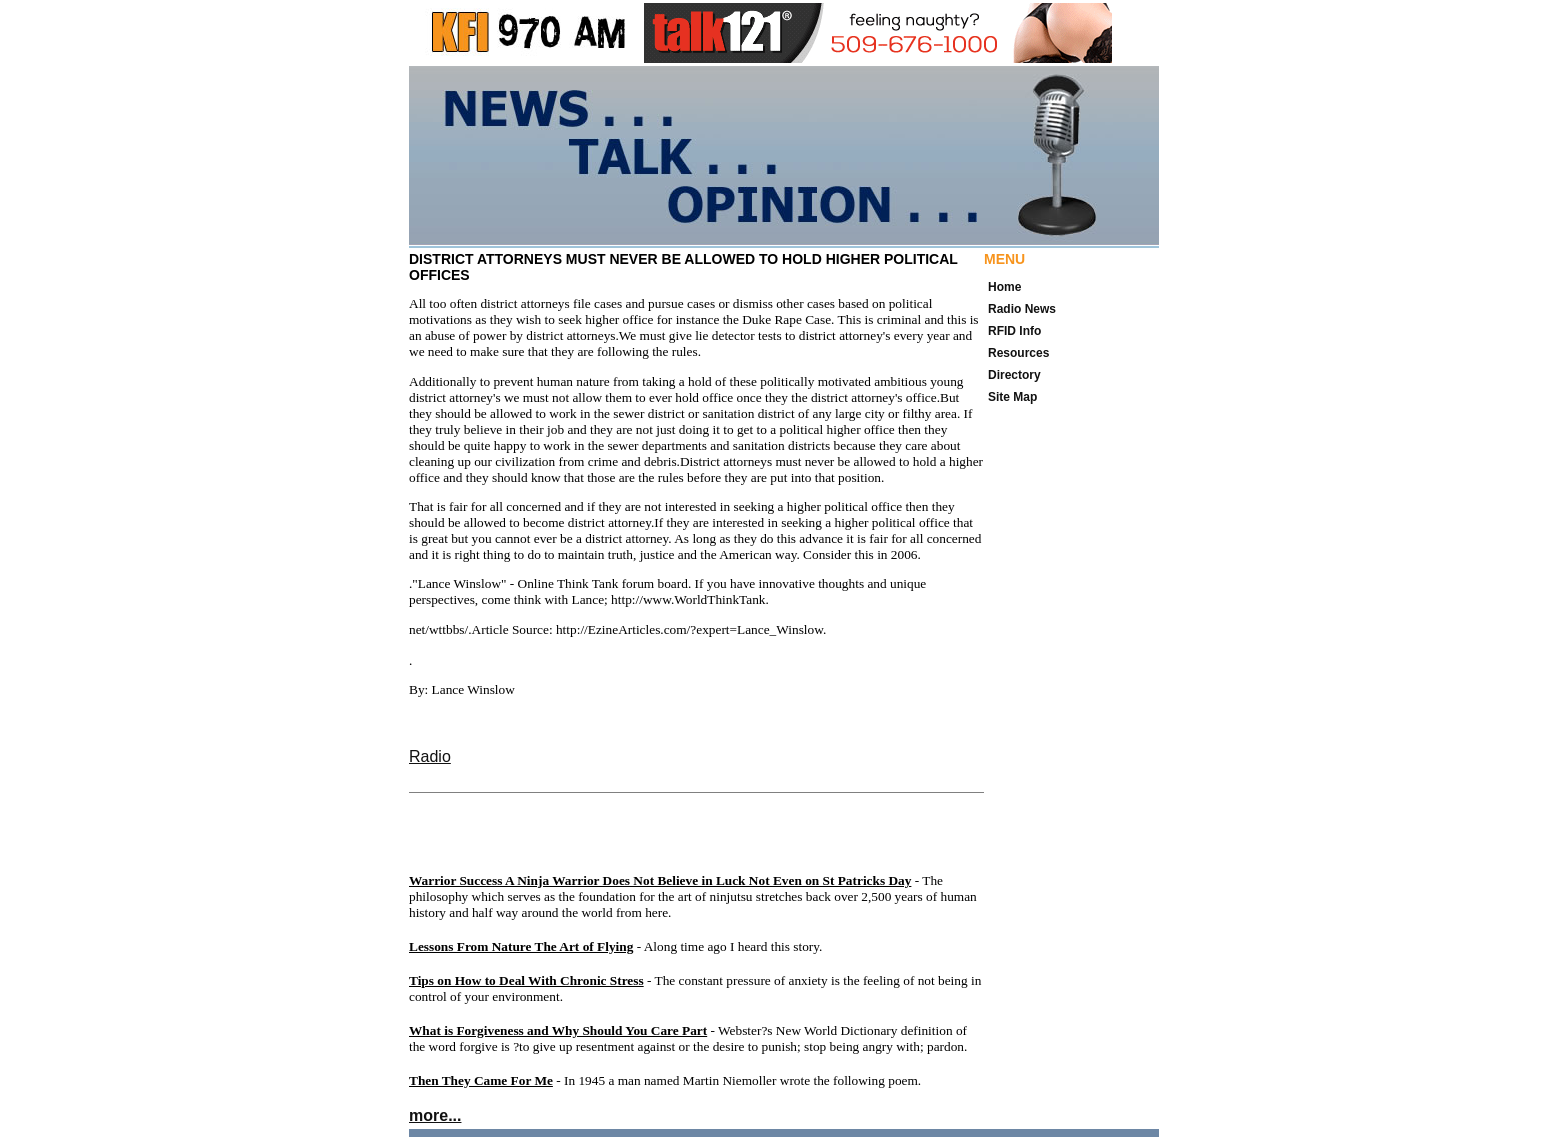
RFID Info (1014, 331)
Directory (1014, 375)
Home (1004, 287)
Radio (430, 756)
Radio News (1022, 309)
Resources (1018, 353)
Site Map (1012, 397)
